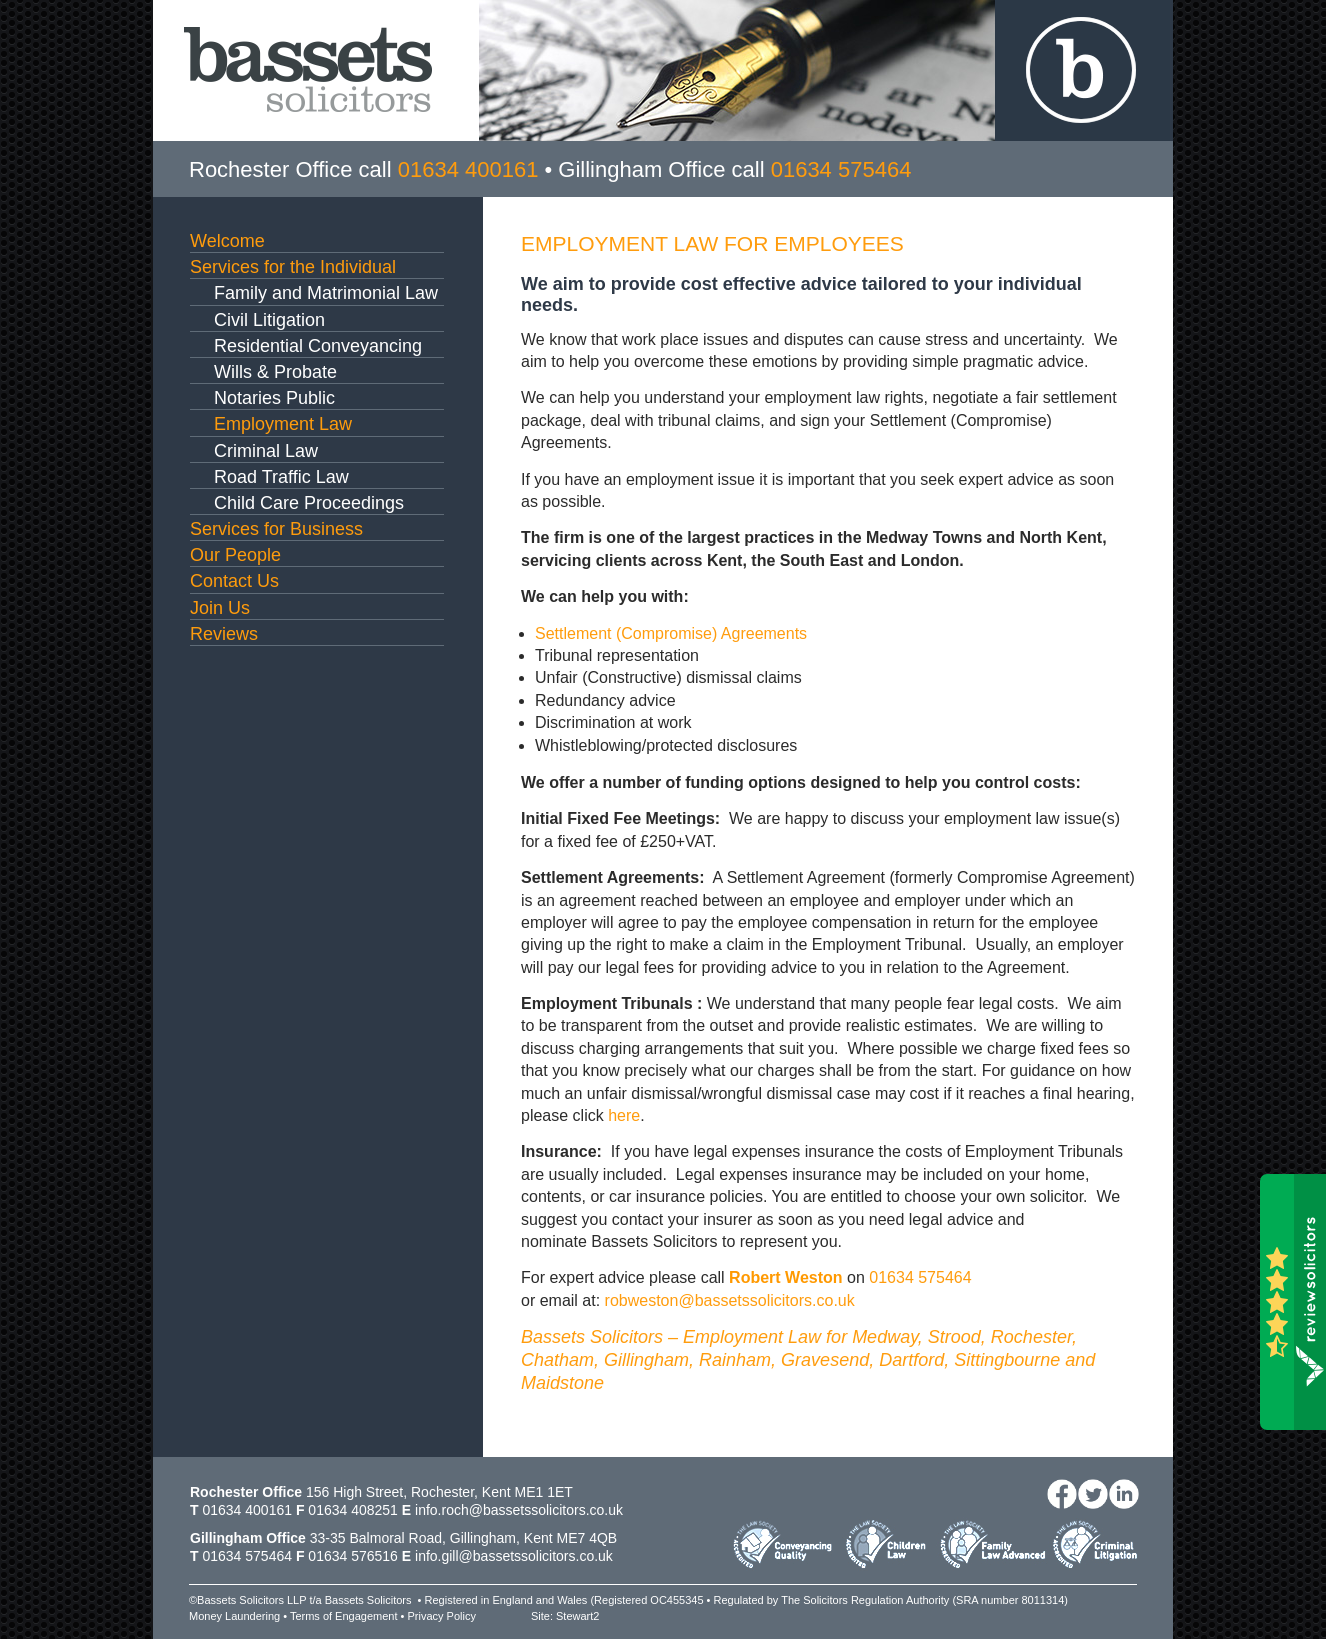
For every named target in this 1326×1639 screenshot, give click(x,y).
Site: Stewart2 (565, 1616)
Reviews (224, 634)
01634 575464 (920, 1277)
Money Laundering (234, 1616)
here (624, 1115)
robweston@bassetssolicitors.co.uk (730, 1300)
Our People (235, 555)
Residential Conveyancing (318, 346)
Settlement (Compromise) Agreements (671, 633)
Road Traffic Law (281, 477)
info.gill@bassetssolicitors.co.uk (514, 1556)
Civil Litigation (269, 320)
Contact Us (234, 581)
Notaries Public (274, 398)
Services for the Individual (293, 267)
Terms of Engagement (344, 1616)
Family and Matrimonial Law (326, 293)
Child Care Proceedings (309, 503)
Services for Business (276, 529)
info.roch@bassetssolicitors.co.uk (519, 1510)
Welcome (227, 241)
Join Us (220, 608)
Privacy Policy (441, 1616)
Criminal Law (266, 451)
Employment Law (283, 424)
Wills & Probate (275, 372)
